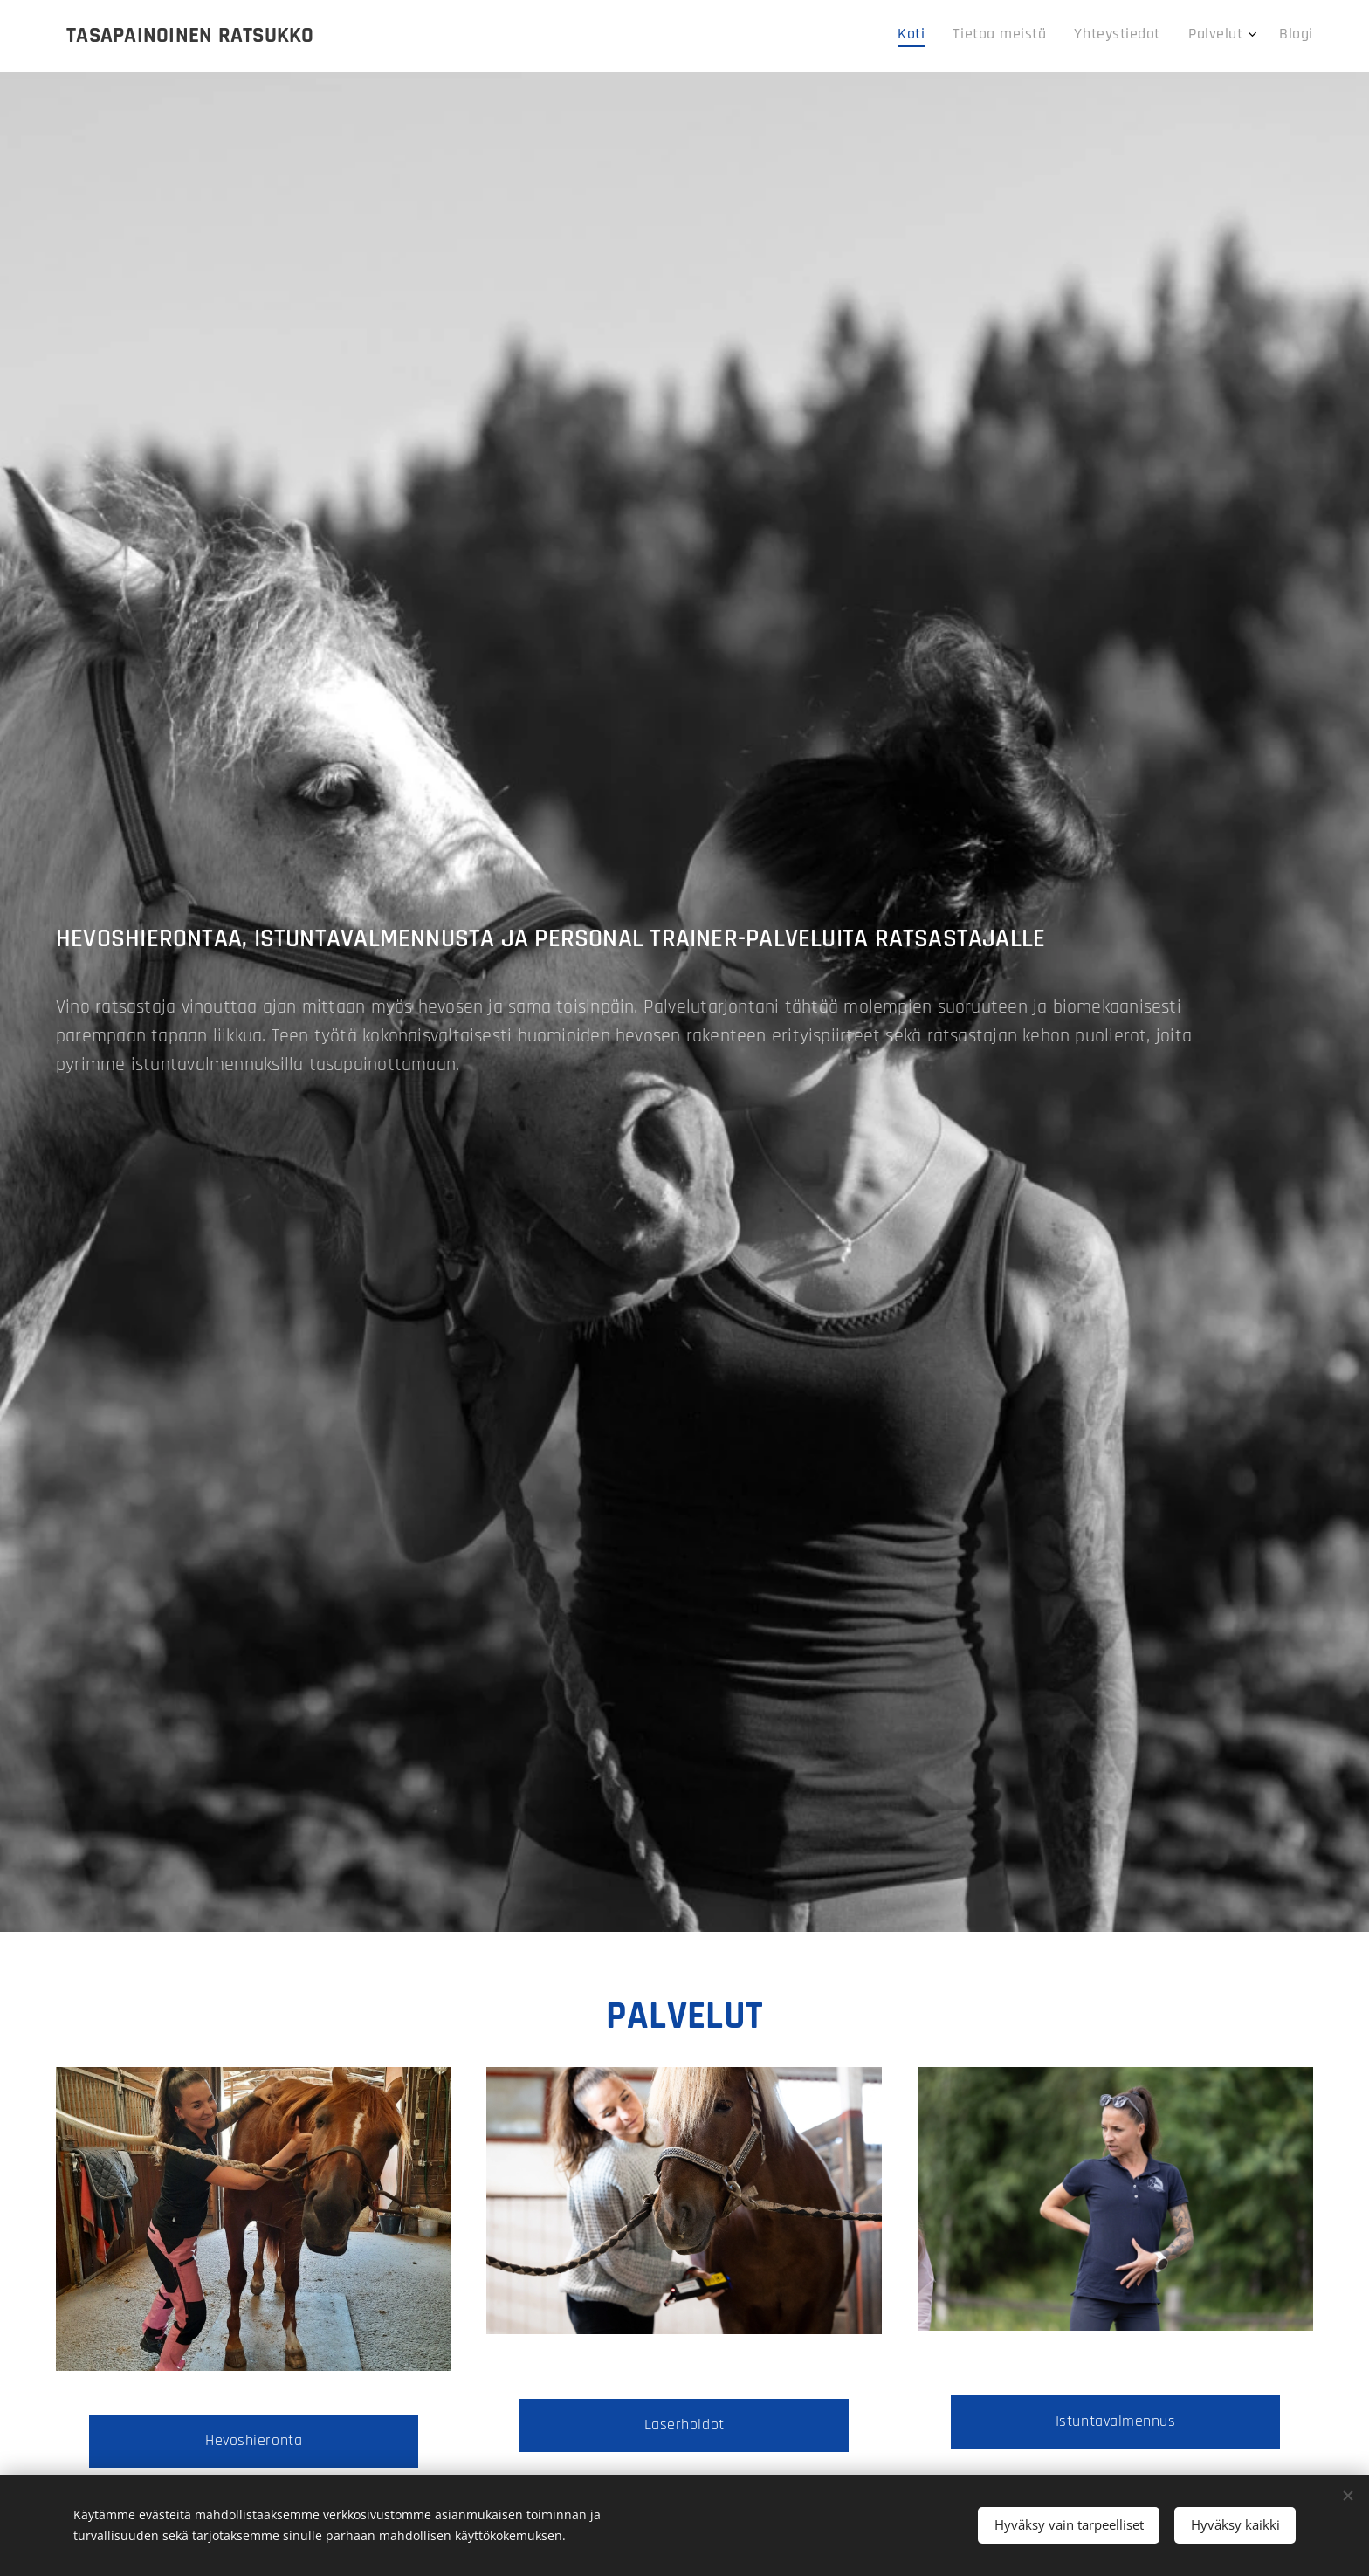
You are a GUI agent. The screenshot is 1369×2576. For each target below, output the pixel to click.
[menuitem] (1188, 36)
